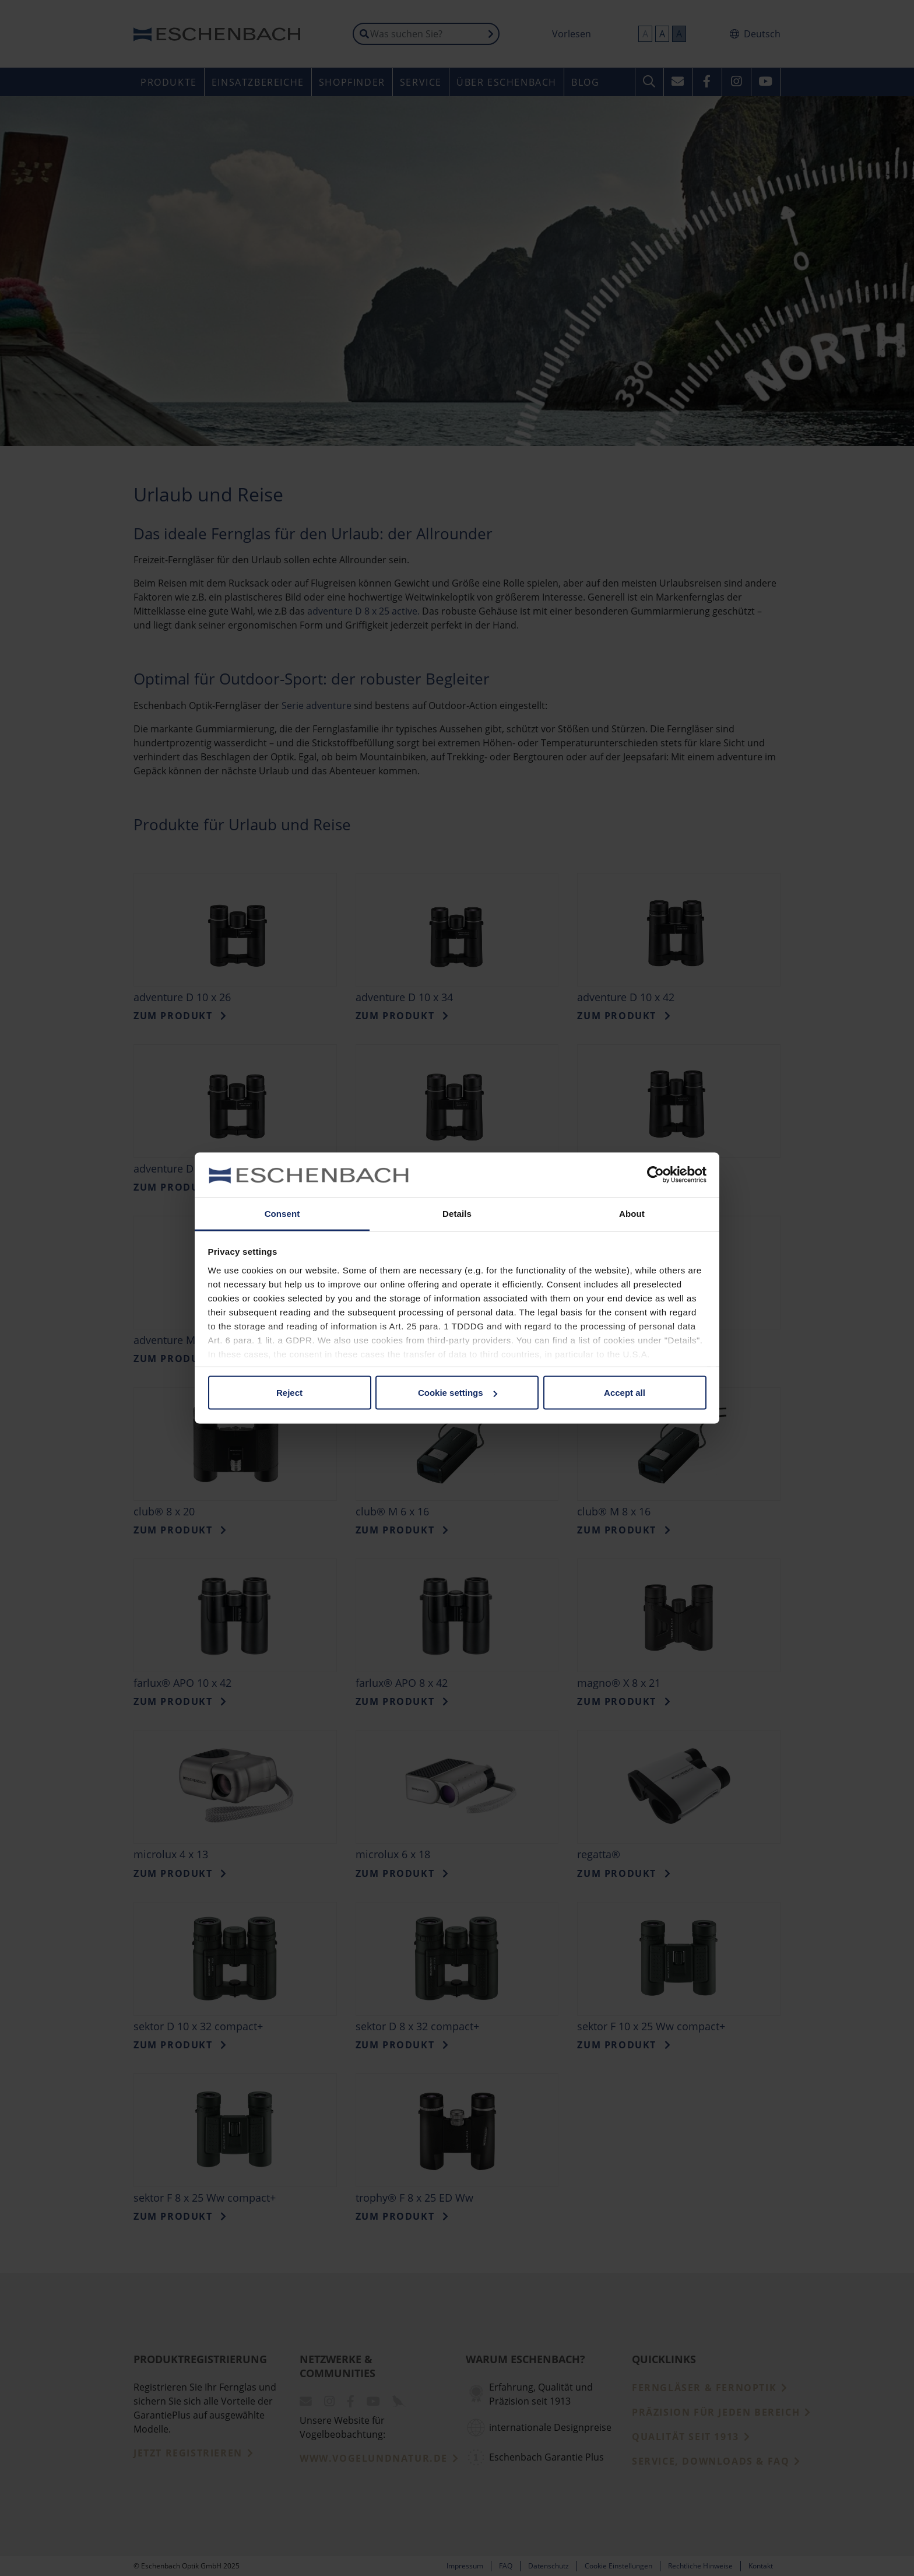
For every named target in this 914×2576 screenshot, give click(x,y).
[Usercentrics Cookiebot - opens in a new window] (655, 1175)
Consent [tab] (282, 1213)
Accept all (624, 1393)
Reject (289, 1393)
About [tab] (632, 1213)
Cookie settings (457, 1393)
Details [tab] (457, 1213)
